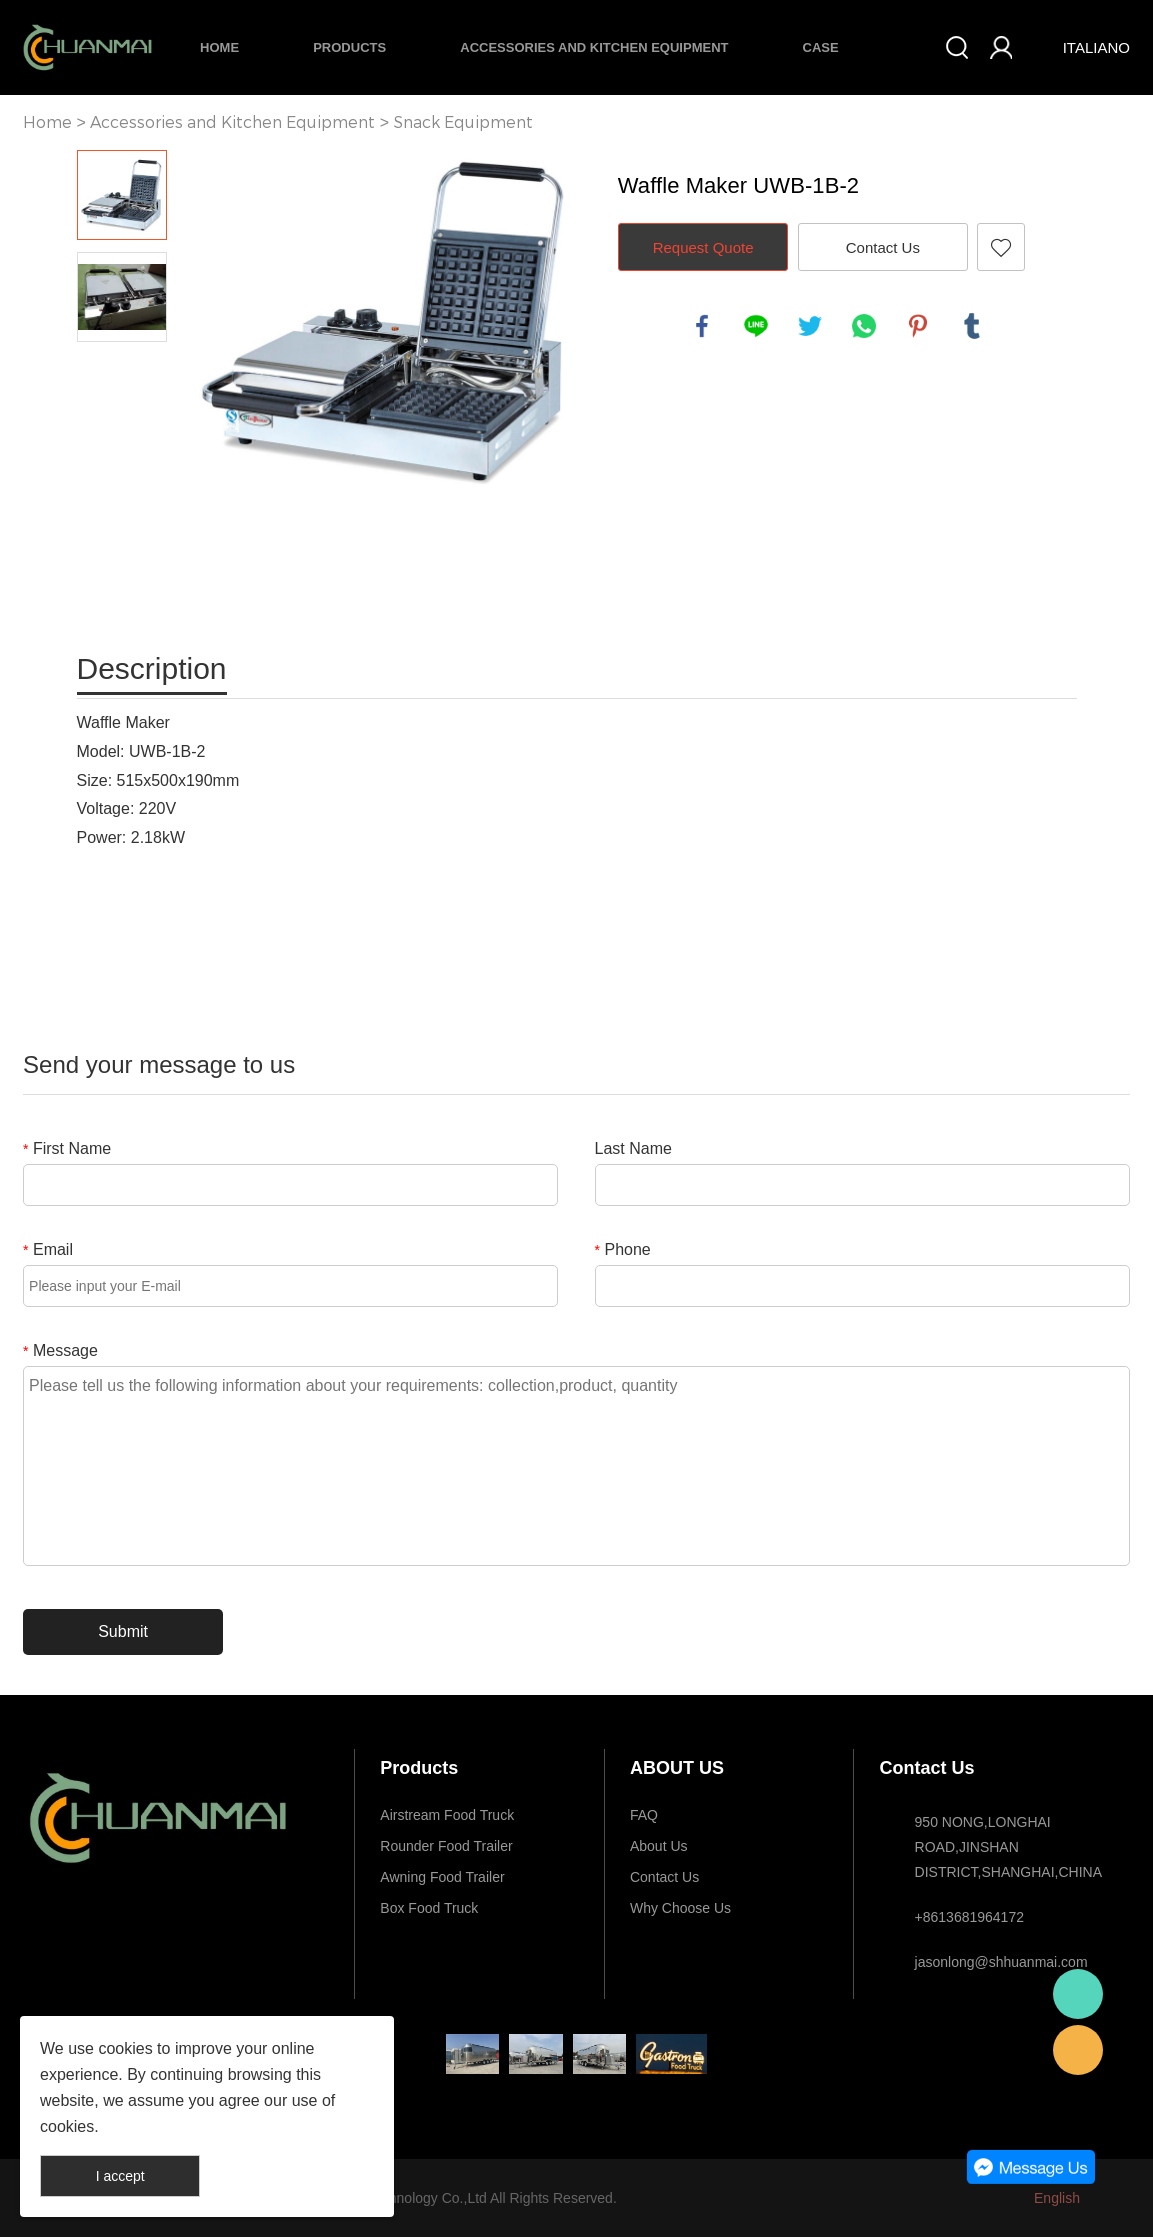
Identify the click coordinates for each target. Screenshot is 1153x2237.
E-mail (1078, 2050)
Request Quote (703, 247)
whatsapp (864, 326)
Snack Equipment (463, 122)
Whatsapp (1078, 1994)
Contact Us (883, 247)
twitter (810, 326)
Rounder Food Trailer (446, 1846)
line (756, 326)
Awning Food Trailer (442, 1877)
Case (821, 47)
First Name (67, 1148)
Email (48, 1249)
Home (219, 47)
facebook (702, 326)
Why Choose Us (680, 1908)
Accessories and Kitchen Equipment (594, 47)
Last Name (633, 1148)
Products (349, 47)
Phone (623, 1249)
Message (60, 1350)
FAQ (644, 1815)
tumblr (972, 326)
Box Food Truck (429, 1908)
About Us (659, 1846)
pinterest (918, 326)
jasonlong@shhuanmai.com (1001, 1962)
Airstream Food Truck (447, 1815)
